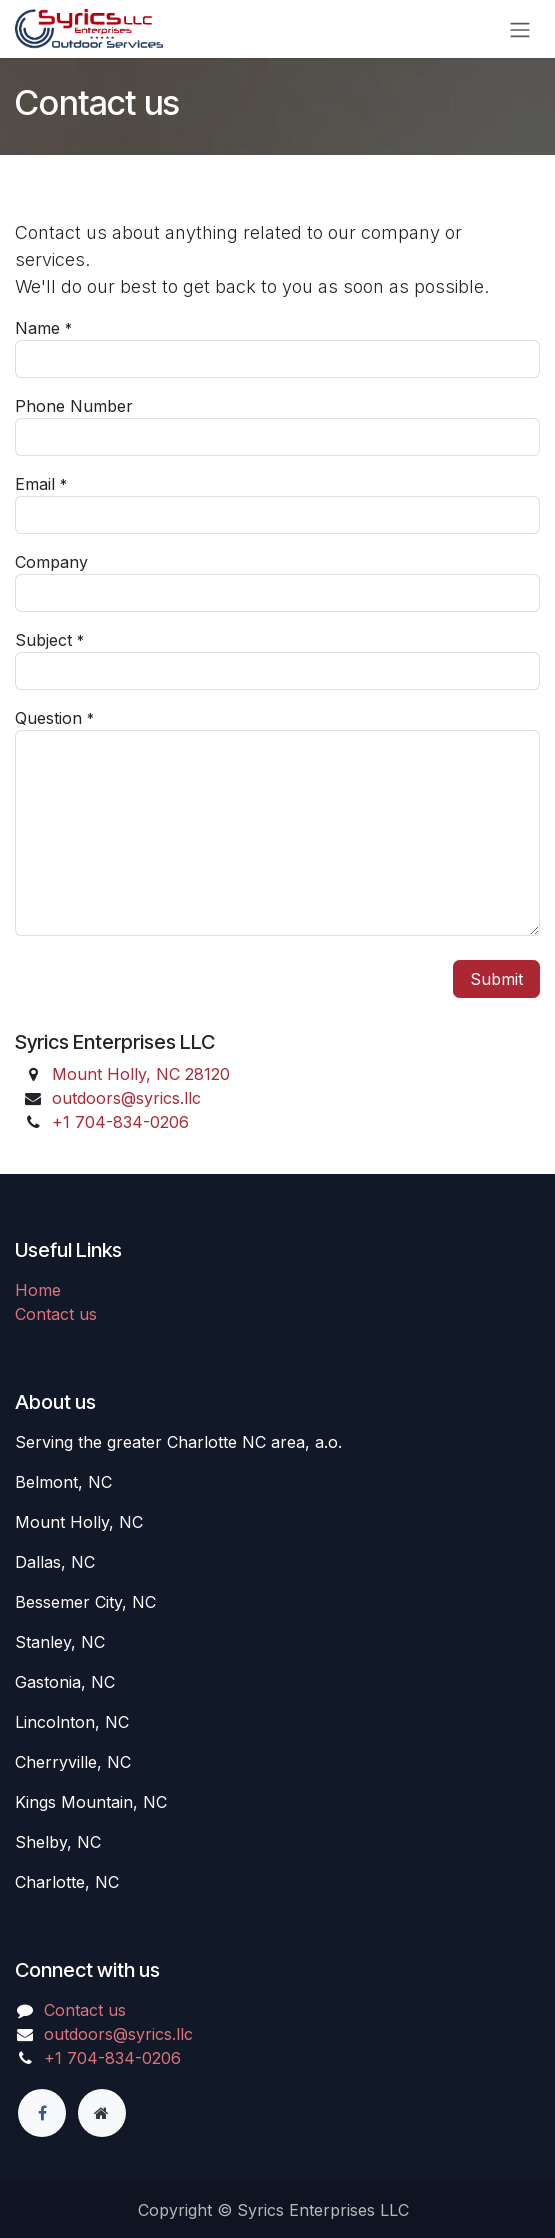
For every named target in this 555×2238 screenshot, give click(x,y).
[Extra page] (102, 2113)
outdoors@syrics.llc (126, 1098)
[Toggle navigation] (520, 29)
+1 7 (120, 1122)
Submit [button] (496, 979)
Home (38, 1290)
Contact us (56, 1314)
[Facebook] (42, 2113)
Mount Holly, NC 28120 (141, 1074)
